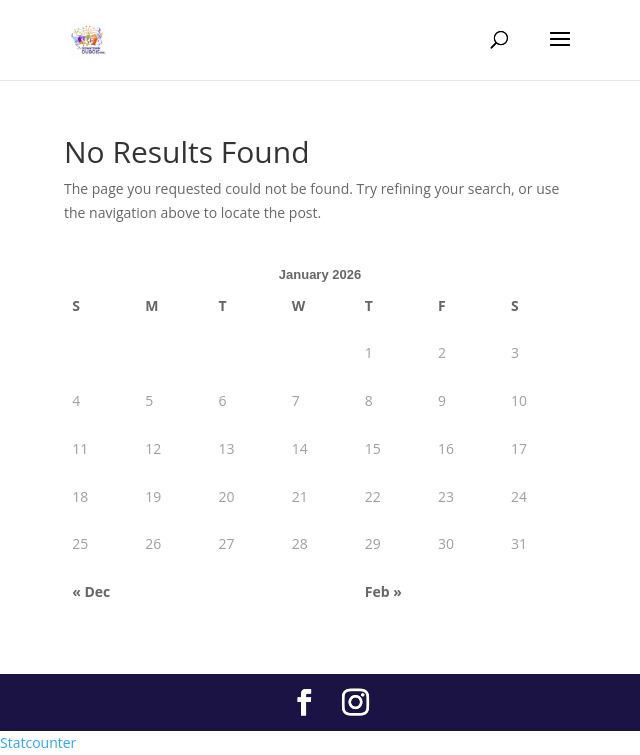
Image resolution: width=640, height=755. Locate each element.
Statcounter (38, 742)
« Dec (91, 591)
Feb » (383, 591)
